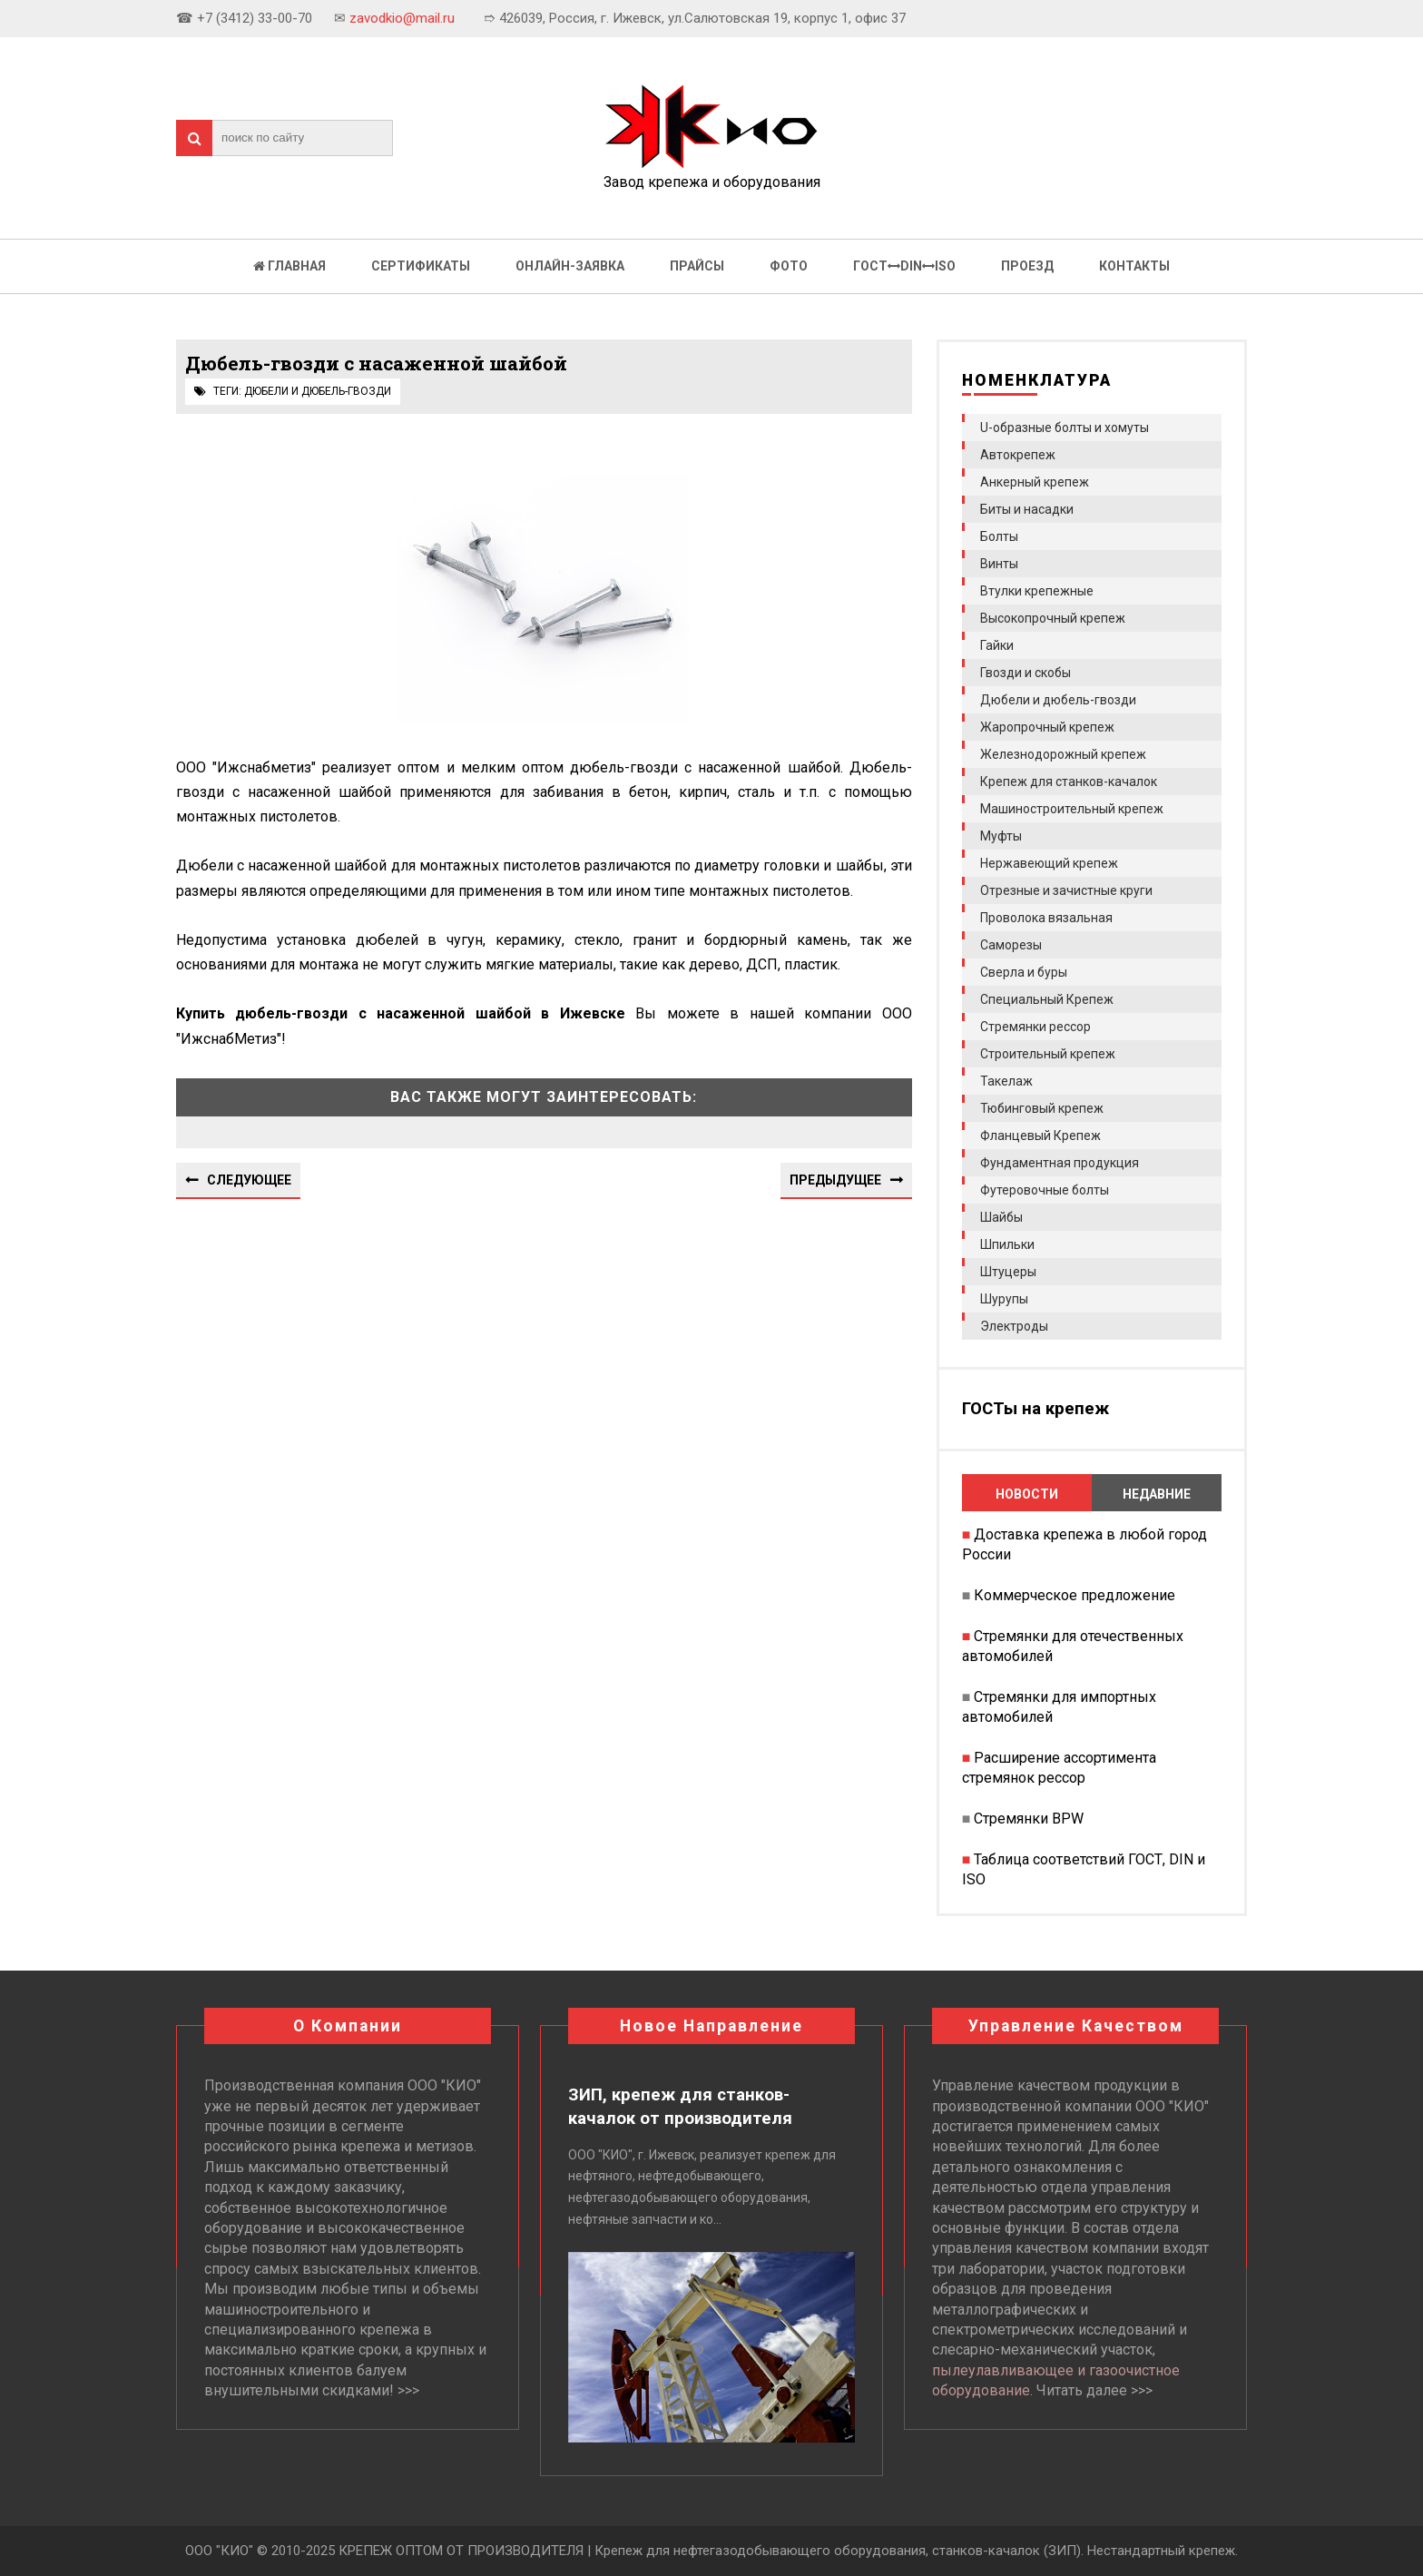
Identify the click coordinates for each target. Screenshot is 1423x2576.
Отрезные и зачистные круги (1066, 890)
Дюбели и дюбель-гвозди (317, 391)
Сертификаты (420, 266)
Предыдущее (835, 1180)
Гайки (997, 645)
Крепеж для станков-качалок (1068, 781)
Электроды (1014, 1326)
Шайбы (1001, 1217)
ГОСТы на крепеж (1035, 1409)
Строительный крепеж (1047, 1054)
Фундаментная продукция (1059, 1162)
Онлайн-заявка (569, 266)
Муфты (1001, 836)
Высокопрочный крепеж (1052, 618)
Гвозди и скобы (1025, 672)
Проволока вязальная (1046, 917)
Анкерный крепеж (1034, 482)
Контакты (1134, 266)
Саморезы (1011, 945)
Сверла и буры (1023, 972)
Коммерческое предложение (1074, 1595)
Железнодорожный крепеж (1063, 754)
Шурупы (1004, 1299)
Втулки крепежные (1037, 591)
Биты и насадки (1027, 509)
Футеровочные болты (1044, 1190)
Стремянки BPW (1029, 1818)
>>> (408, 2390)
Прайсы (697, 266)
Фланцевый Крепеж (1040, 1135)
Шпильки (1007, 1244)
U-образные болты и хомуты (1064, 427)
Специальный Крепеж (1047, 999)
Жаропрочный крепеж (1047, 727)
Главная (289, 266)
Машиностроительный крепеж (1071, 808)
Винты (999, 563)
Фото (789, 266)
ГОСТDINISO (904, 266)
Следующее (249, 1180)
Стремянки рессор (1035, 1026)
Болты (999, 536)
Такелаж (1006, 1081)
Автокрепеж (1017, 454)
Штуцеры (1008, 1271)
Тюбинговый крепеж (1042, 1108)
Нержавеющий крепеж (1049, 863)
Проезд (1027, 266)
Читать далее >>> (1094, 2390)
